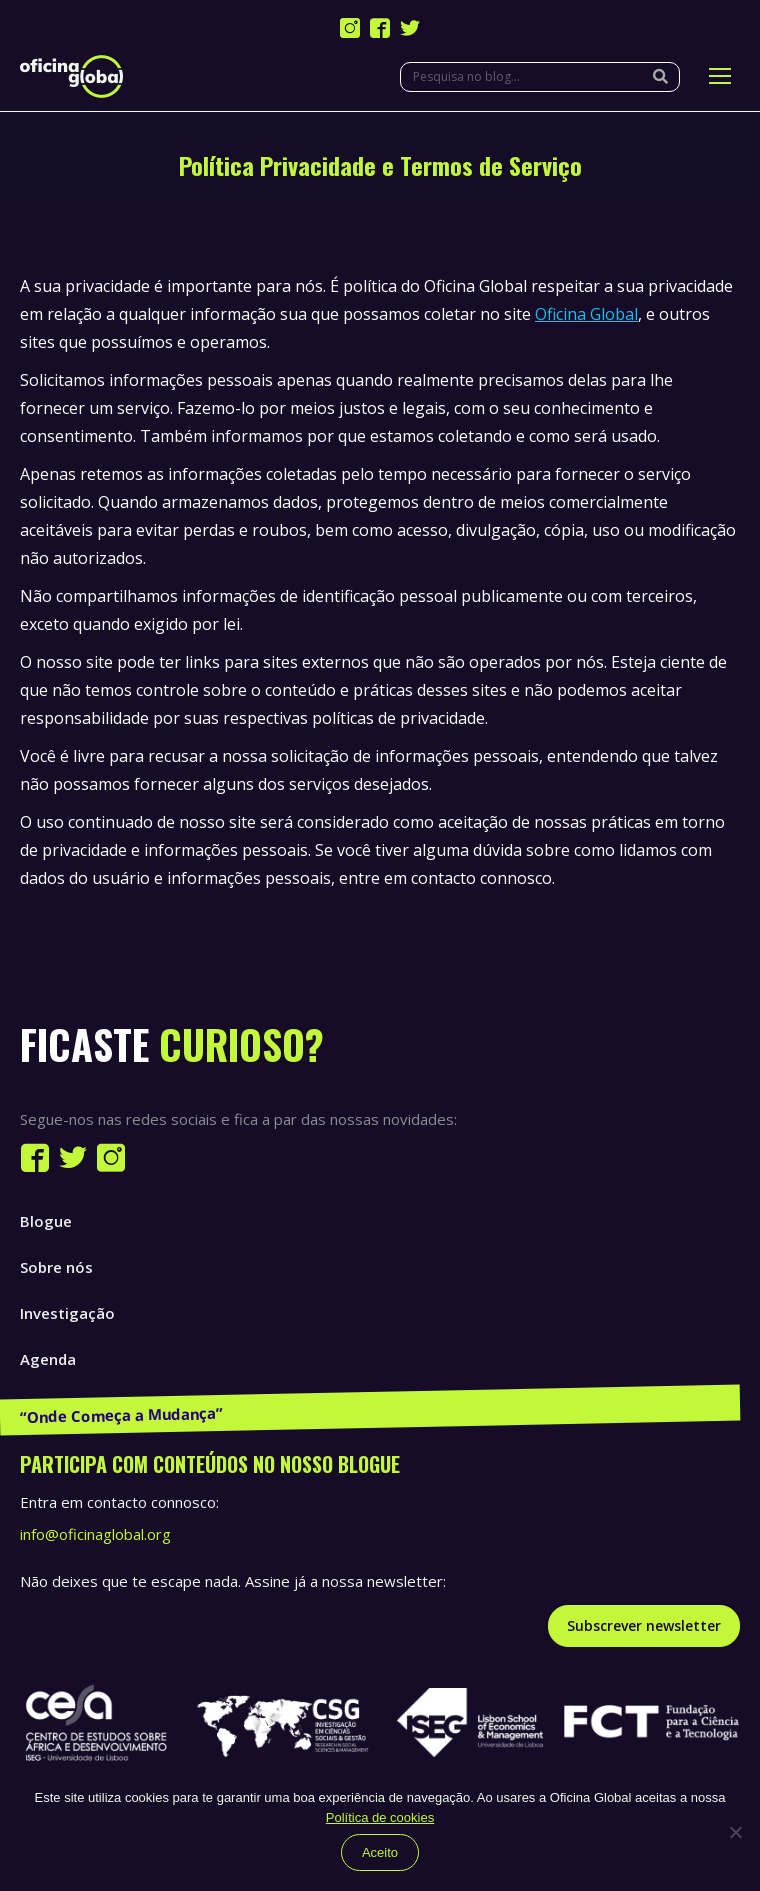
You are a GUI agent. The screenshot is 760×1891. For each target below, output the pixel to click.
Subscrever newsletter (644, 1625)
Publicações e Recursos (105, 1405)
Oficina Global (586, 314)
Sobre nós (56, 1267)
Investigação (67, 1313)
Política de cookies (380, 1817)
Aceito (380, 1852)
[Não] (735, 1832)
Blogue (46, 1221)
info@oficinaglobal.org (95, 1534)
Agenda (48, 1359)
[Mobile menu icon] (720, 76)
